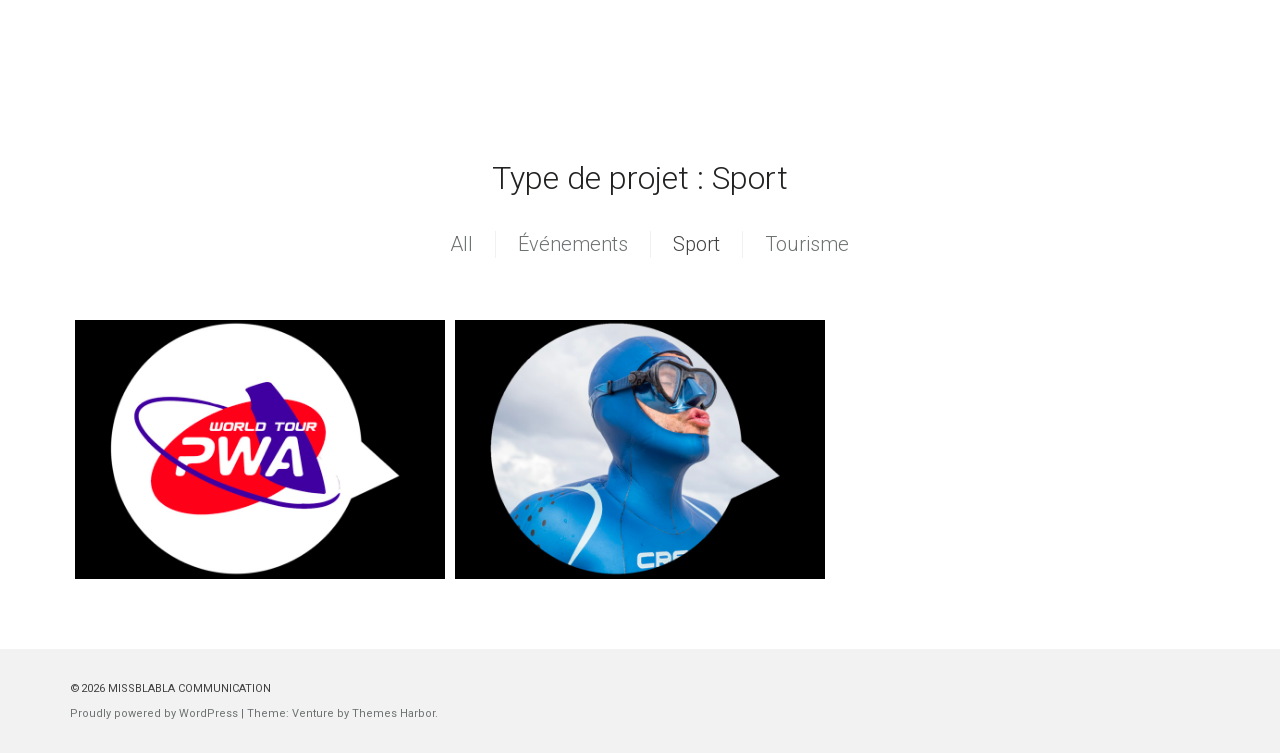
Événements (573, 244)
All (461, 244)
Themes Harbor (393, 713)
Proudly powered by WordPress (154, 713)
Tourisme (807, 244)
